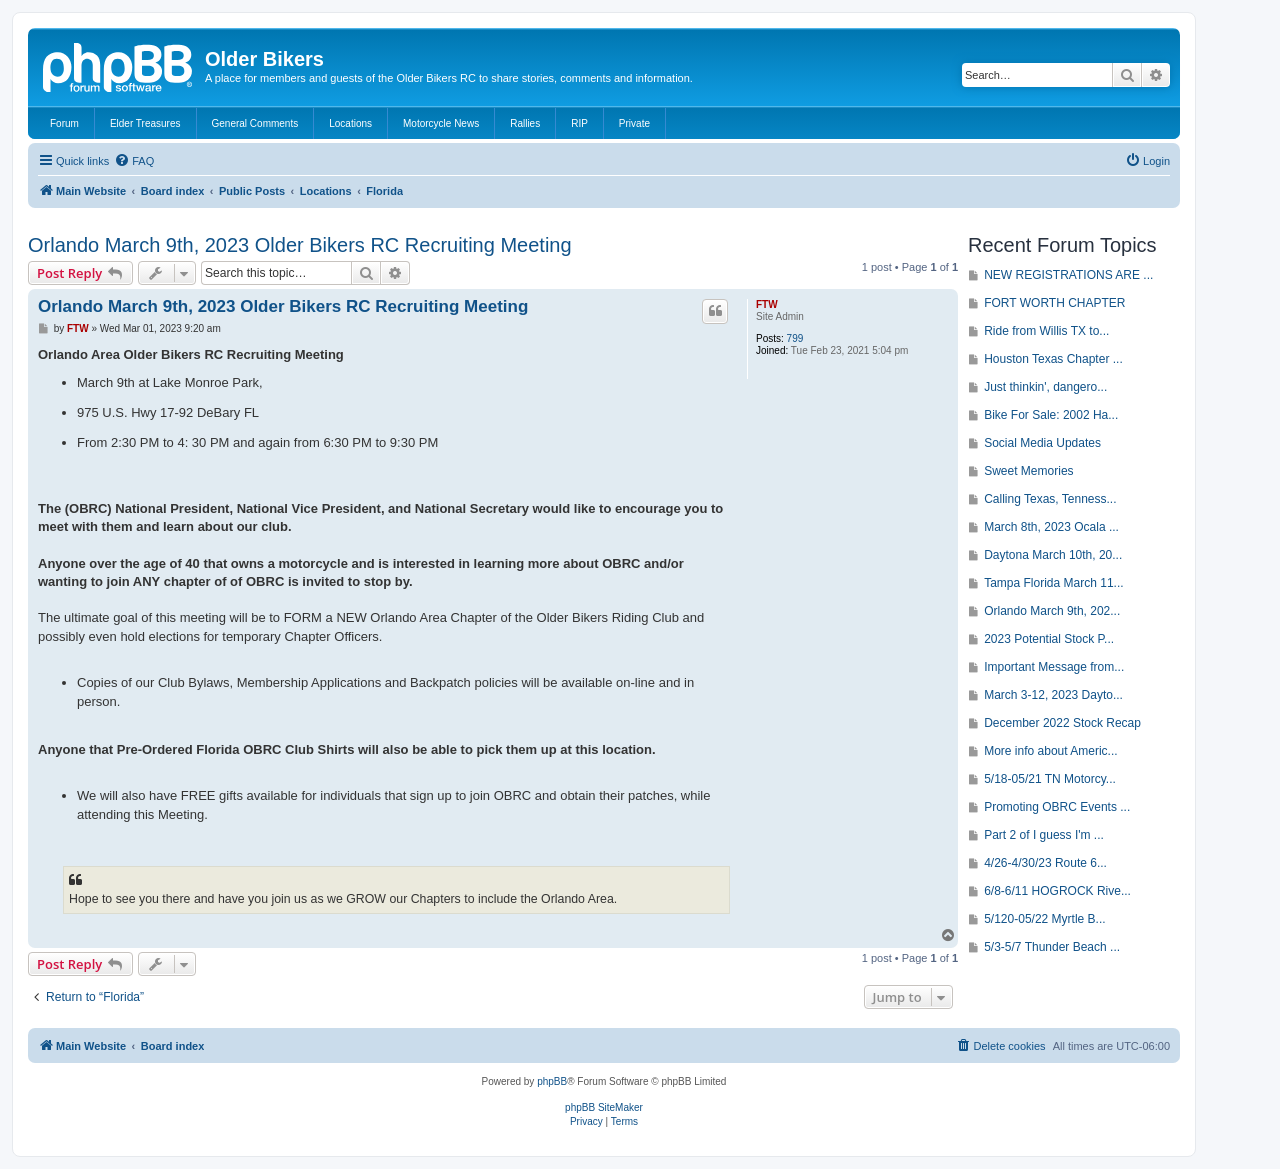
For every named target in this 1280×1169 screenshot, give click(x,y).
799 (795, 338)
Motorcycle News (441, 123)
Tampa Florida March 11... (1053, 583)
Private (634, 123)
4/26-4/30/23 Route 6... (1045, 863)
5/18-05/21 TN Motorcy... (1050, 779)
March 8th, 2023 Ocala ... (1051, 527)
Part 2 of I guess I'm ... (1044, 835)
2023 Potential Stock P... (1049, 639)
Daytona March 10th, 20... (1053, 555)
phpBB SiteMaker (604, 1107)
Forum (64, 123)
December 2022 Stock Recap (1062, 723)
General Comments (255, 123)
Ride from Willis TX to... (1046, 331)
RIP (579, 123)
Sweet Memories (1028, 471)
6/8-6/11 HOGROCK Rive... (1057, 891)
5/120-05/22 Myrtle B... (1044, 919)
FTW (767, 304)
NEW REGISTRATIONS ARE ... (1068, 275)
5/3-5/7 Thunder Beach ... (1052, 947)
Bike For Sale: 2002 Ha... (1051, 415)
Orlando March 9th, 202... (1052, 611)
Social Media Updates (1042, 443)
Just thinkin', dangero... (1045, 387)
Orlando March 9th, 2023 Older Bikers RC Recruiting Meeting (300, 245)
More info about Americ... (1050, 751)
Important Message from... (1054, 667)
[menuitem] (134, 161)
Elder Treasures (145, 123)
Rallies (525, 123)
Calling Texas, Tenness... (1050, 499)
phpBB (552, 1081)
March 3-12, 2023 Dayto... (1053, 695)
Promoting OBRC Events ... (1057, 807)
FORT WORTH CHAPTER (1054, 303)
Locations (350, 123)
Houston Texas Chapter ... (1053, 359)
